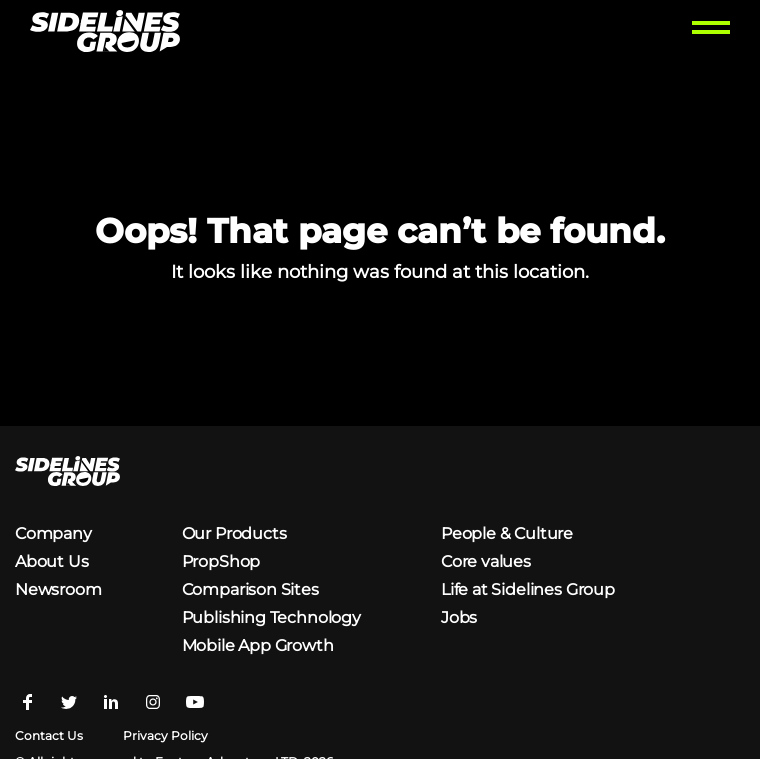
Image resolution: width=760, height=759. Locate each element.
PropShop (221, 561)
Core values (486, 561)
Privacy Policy (165, 736)
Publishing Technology (271, 617)
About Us (52, 561)
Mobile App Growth (258, 645)
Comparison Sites (250, 589)
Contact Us (49, 736)
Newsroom (58, 589)
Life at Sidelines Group (528, 589)
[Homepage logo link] (105, 33)
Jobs (459, 617)
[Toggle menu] (711, 33)
